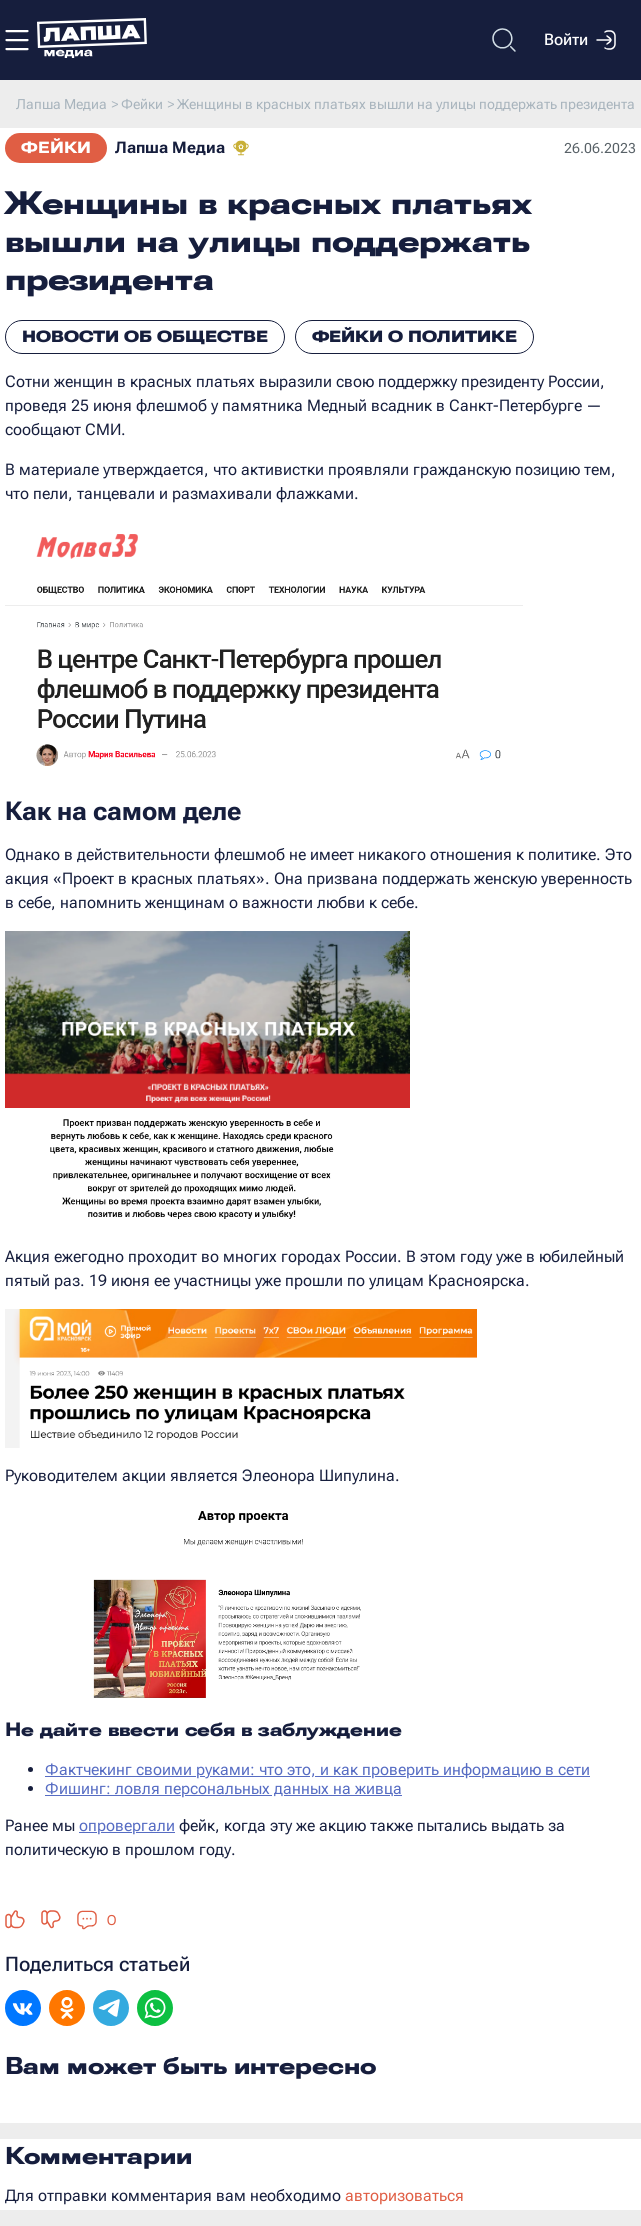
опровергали (127, 1825)
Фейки (56, 147)
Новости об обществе (145, 336)
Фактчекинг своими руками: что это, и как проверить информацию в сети (317, 1769)
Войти (580, 40)
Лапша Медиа (170, 147)
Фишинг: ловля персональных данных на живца (223, 1788)
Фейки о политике (414, 336)
